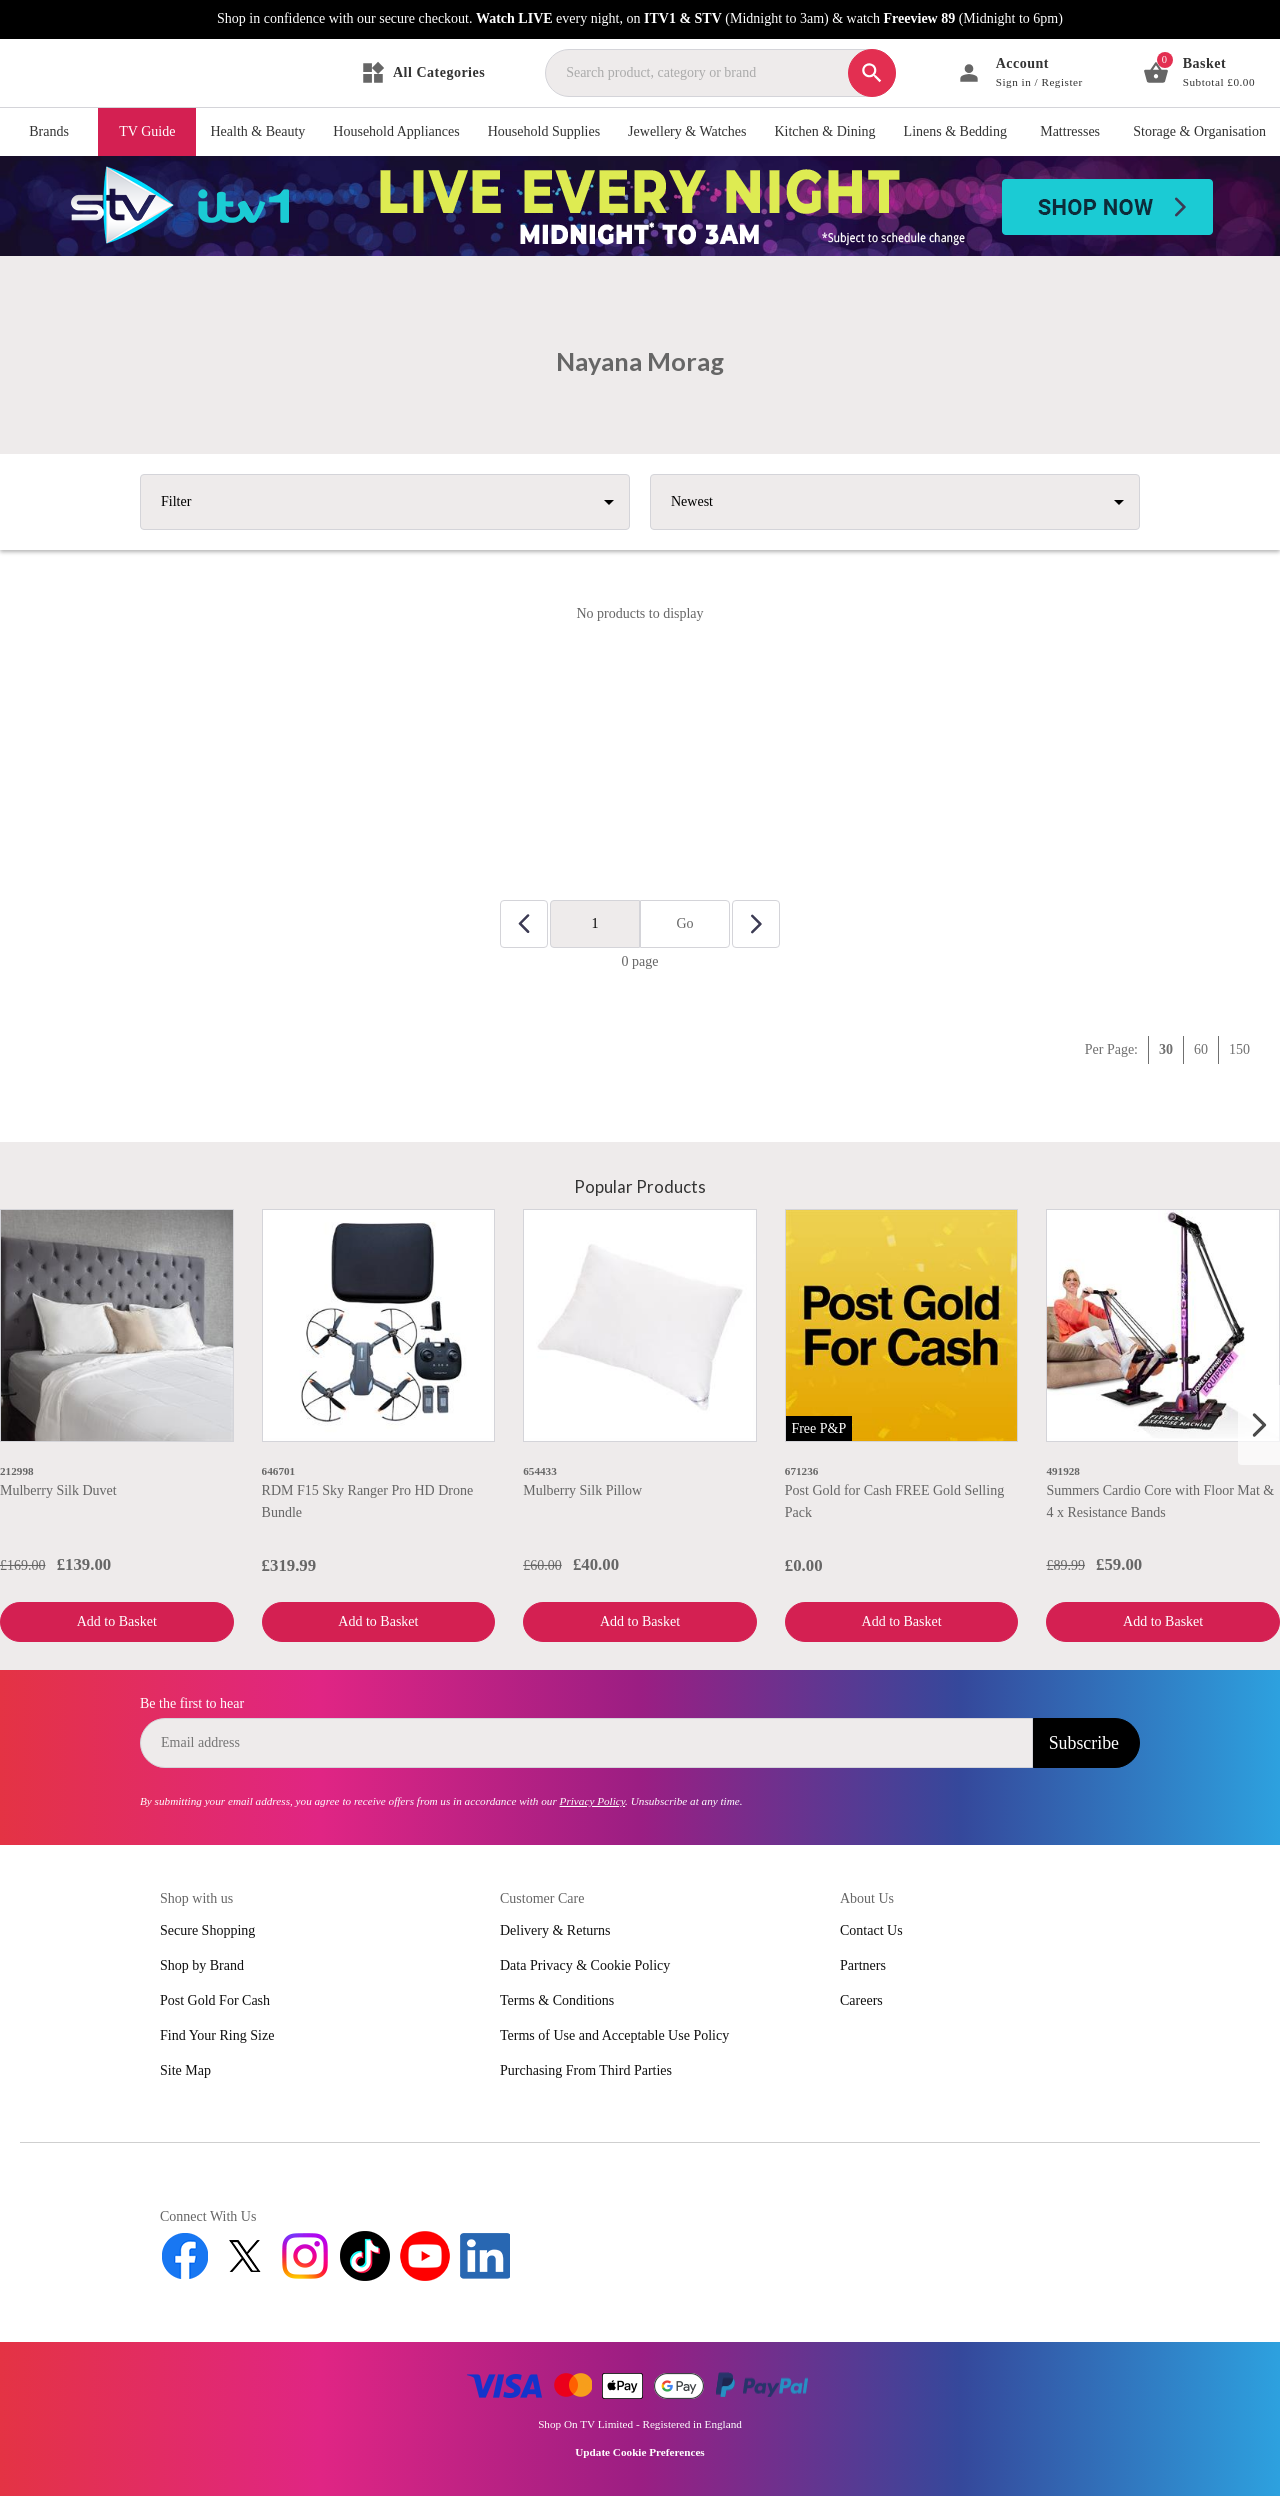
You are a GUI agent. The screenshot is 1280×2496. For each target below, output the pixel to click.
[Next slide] (1259, 1425)
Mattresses (1070, 131)
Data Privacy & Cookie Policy (585, 1965)
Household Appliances (396, 131)
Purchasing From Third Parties (586, 2070)
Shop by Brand (202, 1965)
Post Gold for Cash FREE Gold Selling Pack (894, 1501)
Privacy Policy (593, 1801)
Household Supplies (544, 131)
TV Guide (147, 131)
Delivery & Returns (555, 1930)
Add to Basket (117, 1621)
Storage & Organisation (1199, 131)
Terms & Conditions (557, 2000)
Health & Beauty (257, 131)
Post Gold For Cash (215, 2000)
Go (684, 923)
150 (1239, 1049)
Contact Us (871, 1930)
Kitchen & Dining (824, 131)
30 (1166, 1049)
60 (1201, 1049)
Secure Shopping (207, 1930)
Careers (861, 2000)
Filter (176, 501)
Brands (49, 131)
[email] (586, 1743)
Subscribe (1084, 1743)
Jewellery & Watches (687, 131)
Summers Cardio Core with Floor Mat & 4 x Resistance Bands (1160, 1501)
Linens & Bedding (955, 131)
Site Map (185, 2070)
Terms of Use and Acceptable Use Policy (614, 2035)
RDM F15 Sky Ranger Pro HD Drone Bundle (368, 1501)
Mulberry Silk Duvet (58, 1490)
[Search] (872, 73)
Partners (863, 1965)
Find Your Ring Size (217, 2035)
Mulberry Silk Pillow (582, 1490)
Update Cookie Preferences (639, 2452)
